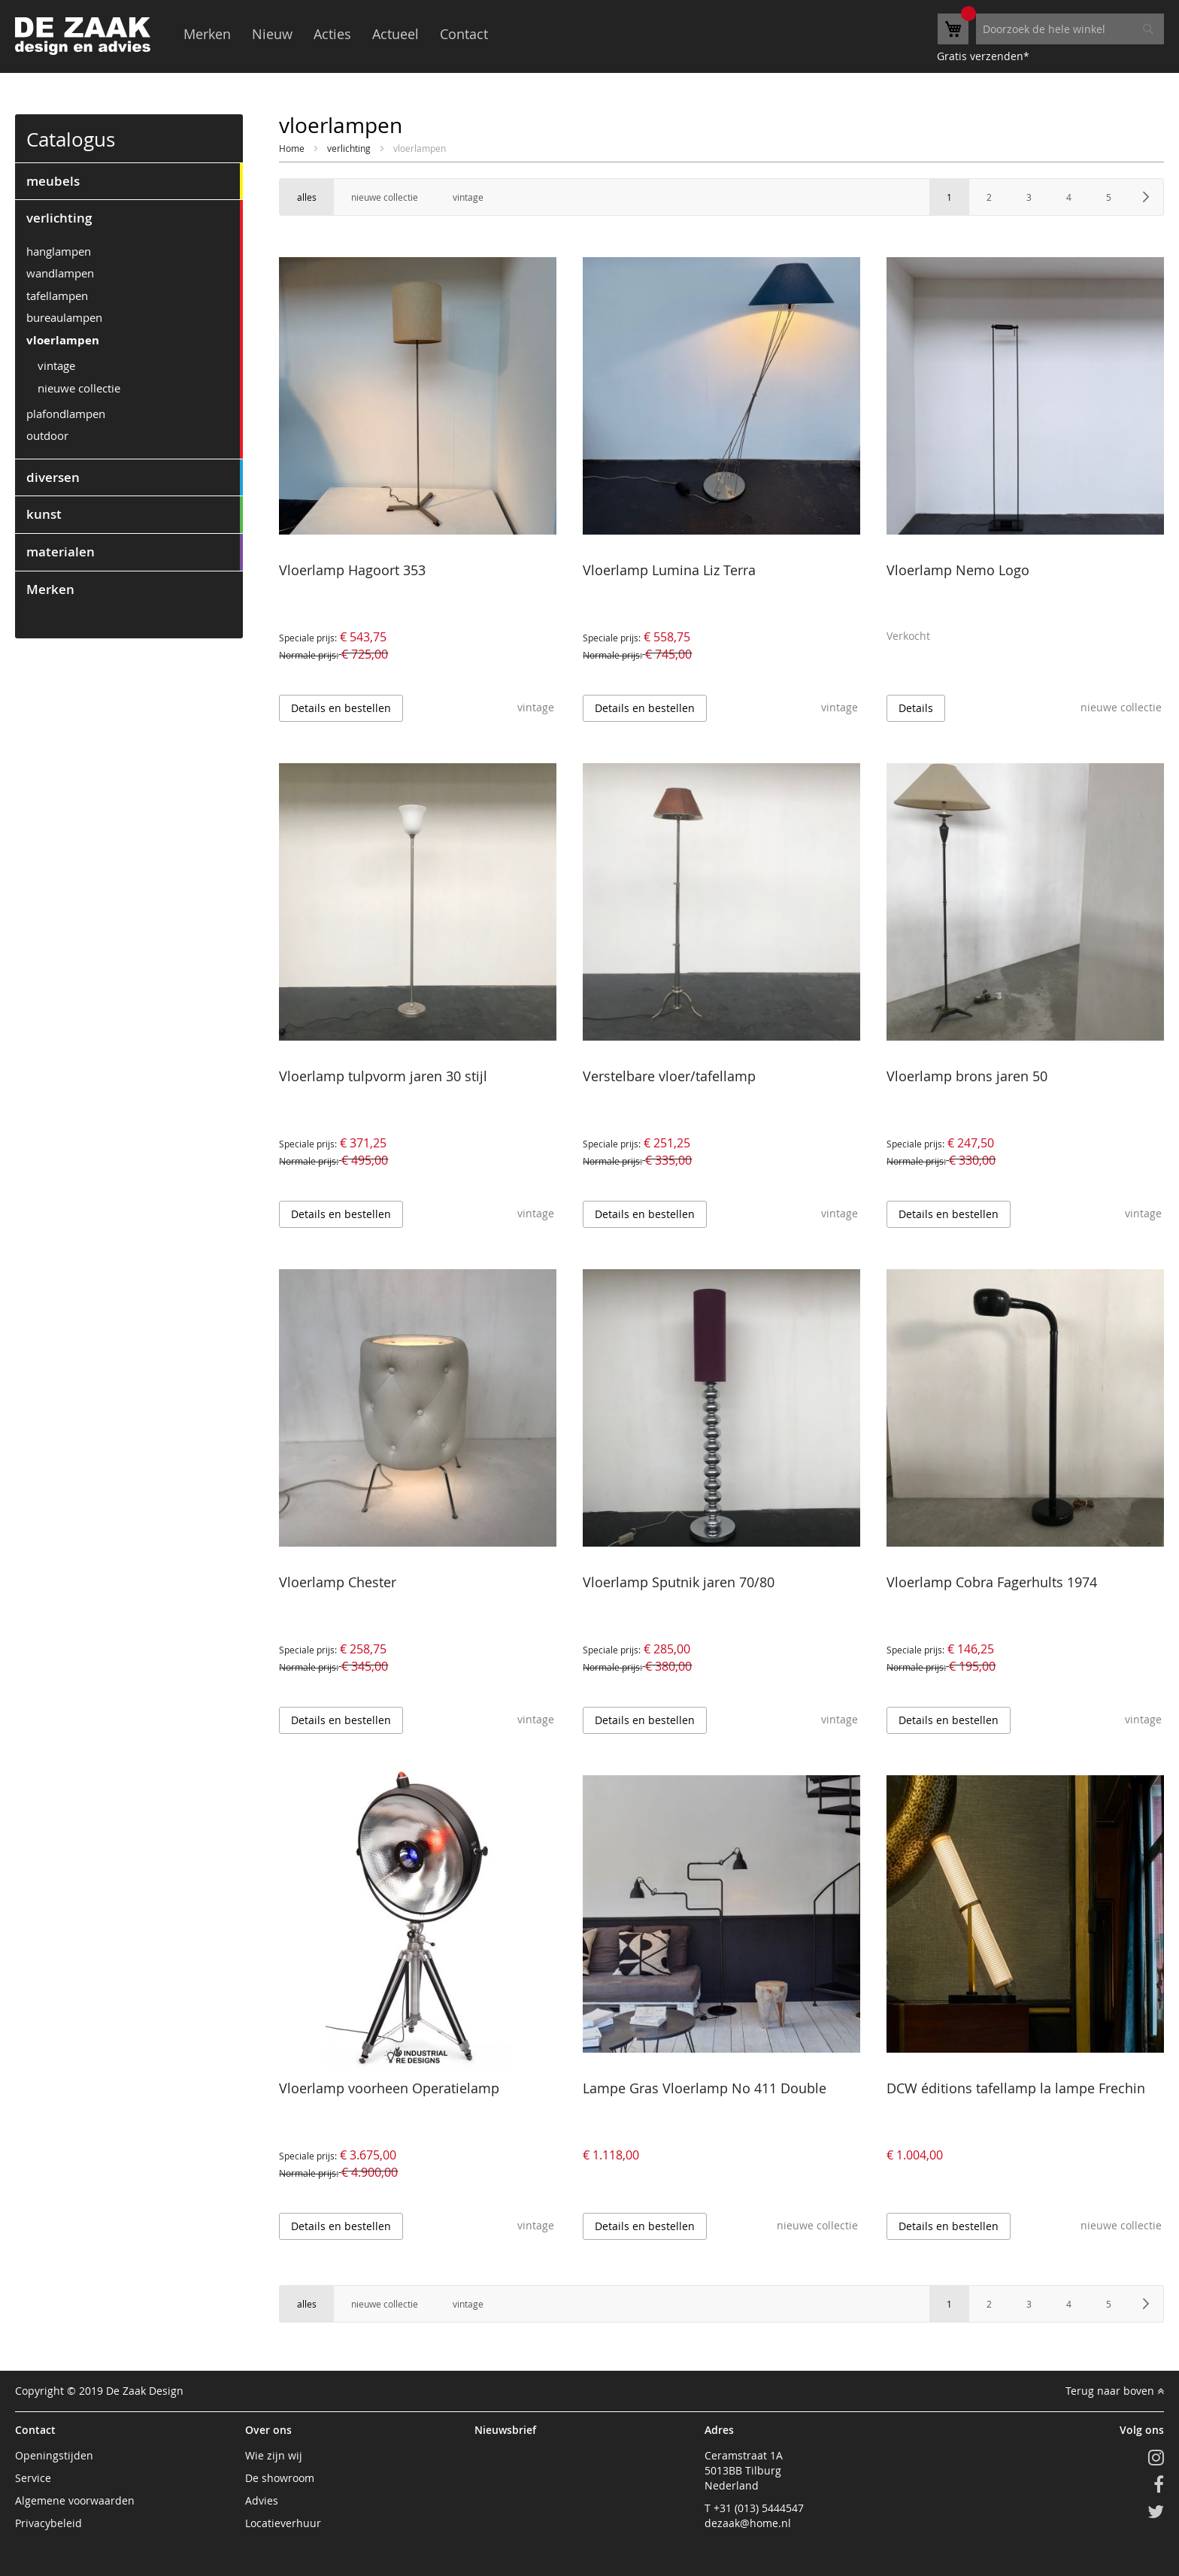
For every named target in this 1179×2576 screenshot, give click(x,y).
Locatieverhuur (283, 2523)
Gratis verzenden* (983, 56)
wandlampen (60, 272)
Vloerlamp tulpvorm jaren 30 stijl (383, 1076)
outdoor (47, 435)
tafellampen (57, 295)
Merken (207, 34)
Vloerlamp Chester (337, 1582)
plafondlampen (65, 413)
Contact (464, 34)
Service (33, 2478)
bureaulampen (64, 317)
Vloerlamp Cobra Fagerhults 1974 (992, 1582)
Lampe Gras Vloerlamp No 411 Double (704, 2088)
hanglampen (58, 251)
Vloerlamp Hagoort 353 (352, 570)
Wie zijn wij (273, 2455)
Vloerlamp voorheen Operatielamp (389, 2088)
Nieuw (272, 34)
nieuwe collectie (79, 387)
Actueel (395, 34)
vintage (56, 365)
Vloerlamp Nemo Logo (958, 570)
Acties (332, 34)
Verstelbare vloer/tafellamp (669, 1076)
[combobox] (1070, 29)
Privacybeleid (48, 2523)
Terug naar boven (1114, 2391)
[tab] (129, 181)
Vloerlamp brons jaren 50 (967, 1076)
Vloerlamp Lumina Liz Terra (669, 570)
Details (916, 708)
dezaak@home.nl (748, 2523)
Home (293, 148)
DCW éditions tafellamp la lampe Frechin (1016, 2088)
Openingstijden (54, 2455)
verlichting (350, 148)
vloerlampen (62, 340)
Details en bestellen (341, 708)
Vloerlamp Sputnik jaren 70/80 (678, 1582)
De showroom (279, 2478)
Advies (261, 2500)
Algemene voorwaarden (75, 2500)
